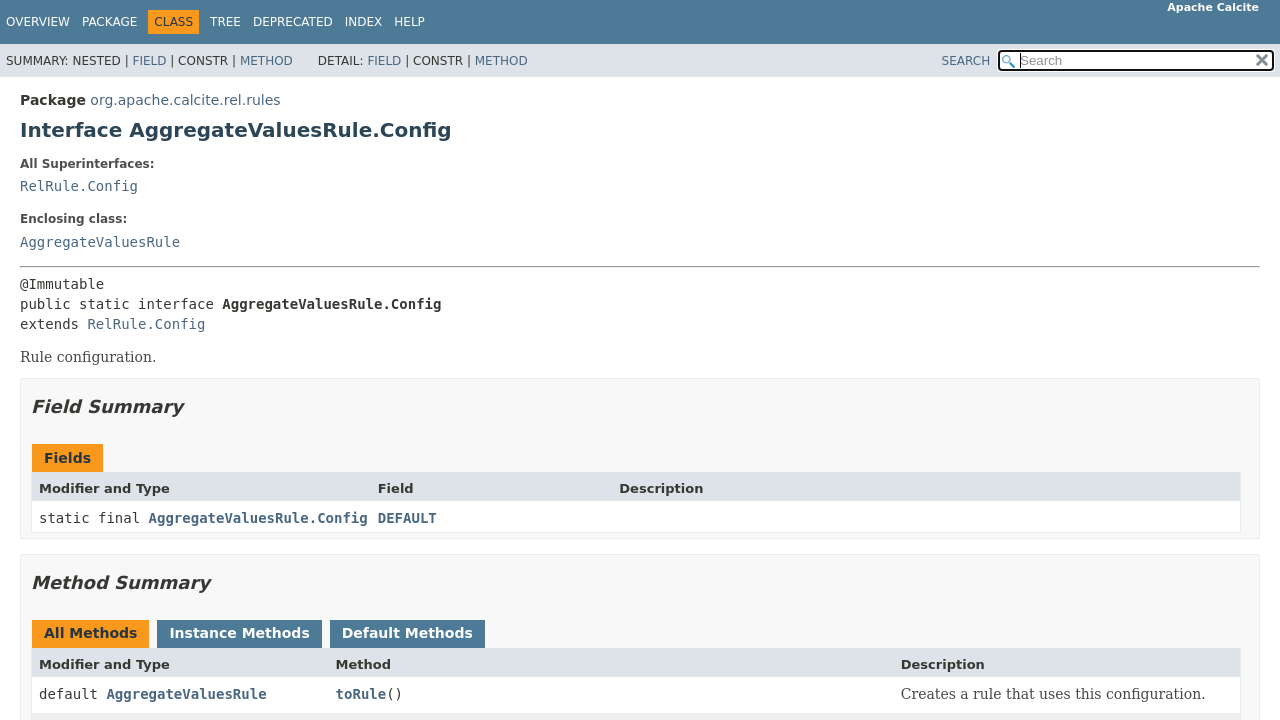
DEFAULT (407, 518)
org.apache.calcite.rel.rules (185, 100)
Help (409, 22)
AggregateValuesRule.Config (258, 518)
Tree (225, 22)
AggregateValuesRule (100, 242)
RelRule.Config (79, 186)
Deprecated (293, 22)
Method (266, 61)
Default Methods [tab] (407, 633)
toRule (361, 694)
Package (109, 22)
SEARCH (966, 61)
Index (364, 22)
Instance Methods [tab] (239, 633)
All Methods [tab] (90, 633)
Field (149, 61)
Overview (38, 22)
